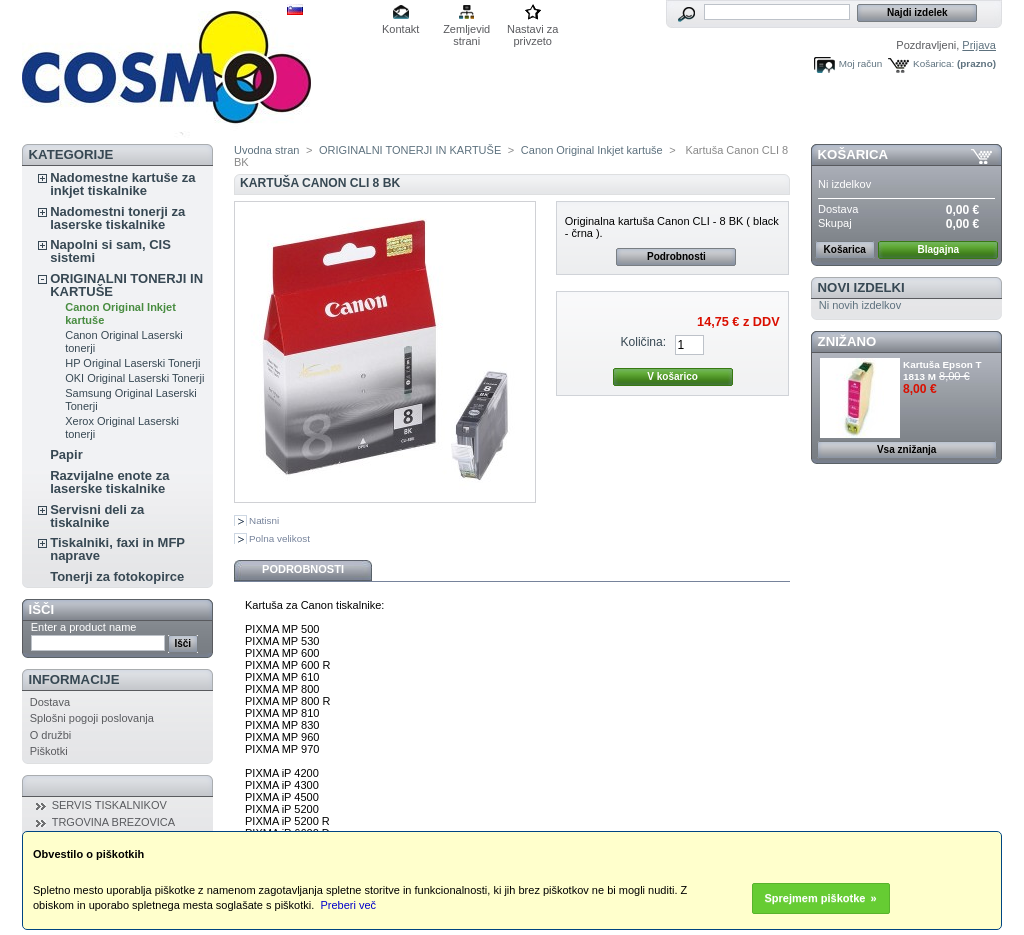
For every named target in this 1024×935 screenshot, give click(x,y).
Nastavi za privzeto (532, 30)
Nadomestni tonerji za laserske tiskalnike (117, 218)
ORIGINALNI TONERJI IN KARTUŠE (126, 285)
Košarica (853, 154)
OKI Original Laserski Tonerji (134, 378)
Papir (66, 454)
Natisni (264, 520)
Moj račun (860, 63)
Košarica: (933, 63)
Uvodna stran (266, 150)
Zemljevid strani (466, 30)
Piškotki (49, 751)
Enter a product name (84, 627)
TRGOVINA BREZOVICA (113, 822)
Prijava (979, 45)
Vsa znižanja (906, 449)
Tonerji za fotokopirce (117, 576)
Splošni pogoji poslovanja (92, 718)
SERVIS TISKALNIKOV (109, 805)
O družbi (51, 735)
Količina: (643, 342)
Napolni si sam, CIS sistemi (110, 251)
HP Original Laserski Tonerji (132, 363)
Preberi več (348, 905)
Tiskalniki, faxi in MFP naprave (117, 549)
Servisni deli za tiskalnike (97, 516)
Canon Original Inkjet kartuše (592, 150)
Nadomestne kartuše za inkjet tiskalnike (122, 184)
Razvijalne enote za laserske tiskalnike (109, 482)
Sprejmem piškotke (815, 898)
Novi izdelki (861, 287)
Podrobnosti (676, 256)
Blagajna (938, 249)
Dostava (50, 702)
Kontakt (400, 29)
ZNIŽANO (847, 341)
